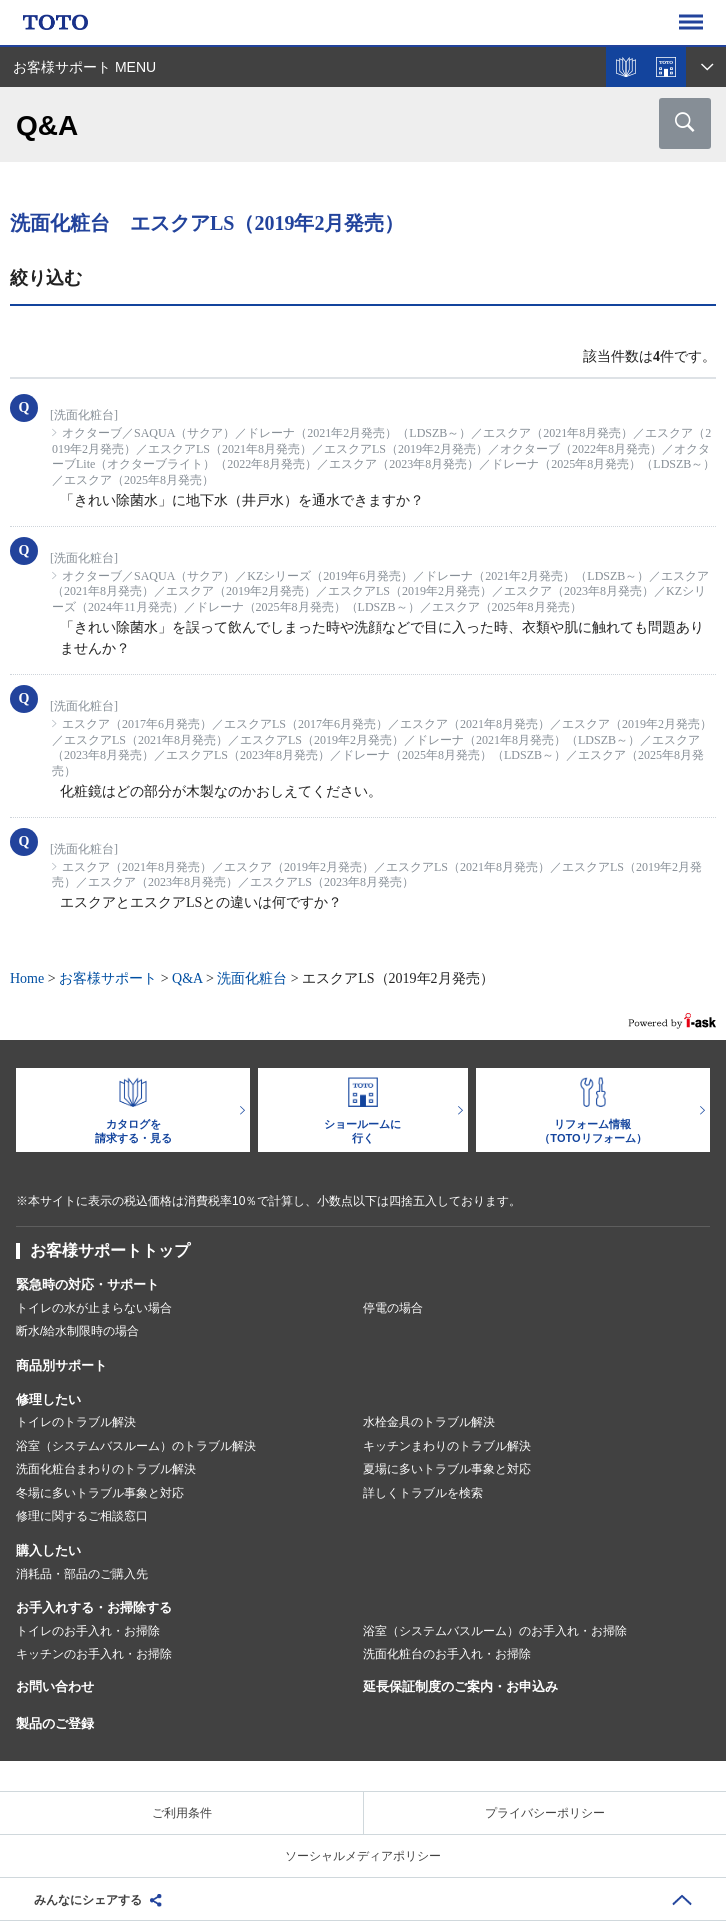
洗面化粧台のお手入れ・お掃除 (447, 1654)
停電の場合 (393, 1308)
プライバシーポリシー (545, 1813)
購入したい (48, 1550)
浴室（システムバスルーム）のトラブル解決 (136, 1446)
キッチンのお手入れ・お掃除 (94, 1654)
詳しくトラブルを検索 (423, 1493)
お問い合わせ (55, 1686)
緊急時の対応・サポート (87, 1284)
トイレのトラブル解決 (76, 1422)
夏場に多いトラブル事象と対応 (447, 1469)
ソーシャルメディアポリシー (363, 1856)
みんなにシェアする (88, 1900)
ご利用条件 (182, 1813)
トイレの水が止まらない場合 (94, 1308)
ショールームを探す (666, 67)
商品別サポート (61, 1365)
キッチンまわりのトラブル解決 (447, 1446)
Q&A (187, 978)
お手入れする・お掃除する (94, 1607)
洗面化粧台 (252, 978)
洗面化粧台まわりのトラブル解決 (106, 1469)
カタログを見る (626, 67)
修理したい (48, 1399)
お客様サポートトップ (110, 1250)
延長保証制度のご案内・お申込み (460, 1686)
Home (27, 978)
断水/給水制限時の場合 (77, 1331)
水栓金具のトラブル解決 (429, 1422)
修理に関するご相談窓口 (82, 1516)
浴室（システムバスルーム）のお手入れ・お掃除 (495, 1631)
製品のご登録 (55, 1723)
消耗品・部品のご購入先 (82, 1574)
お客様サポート (108, 978)
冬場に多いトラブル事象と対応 (100, 1493)
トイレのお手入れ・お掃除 (88, 1631)
